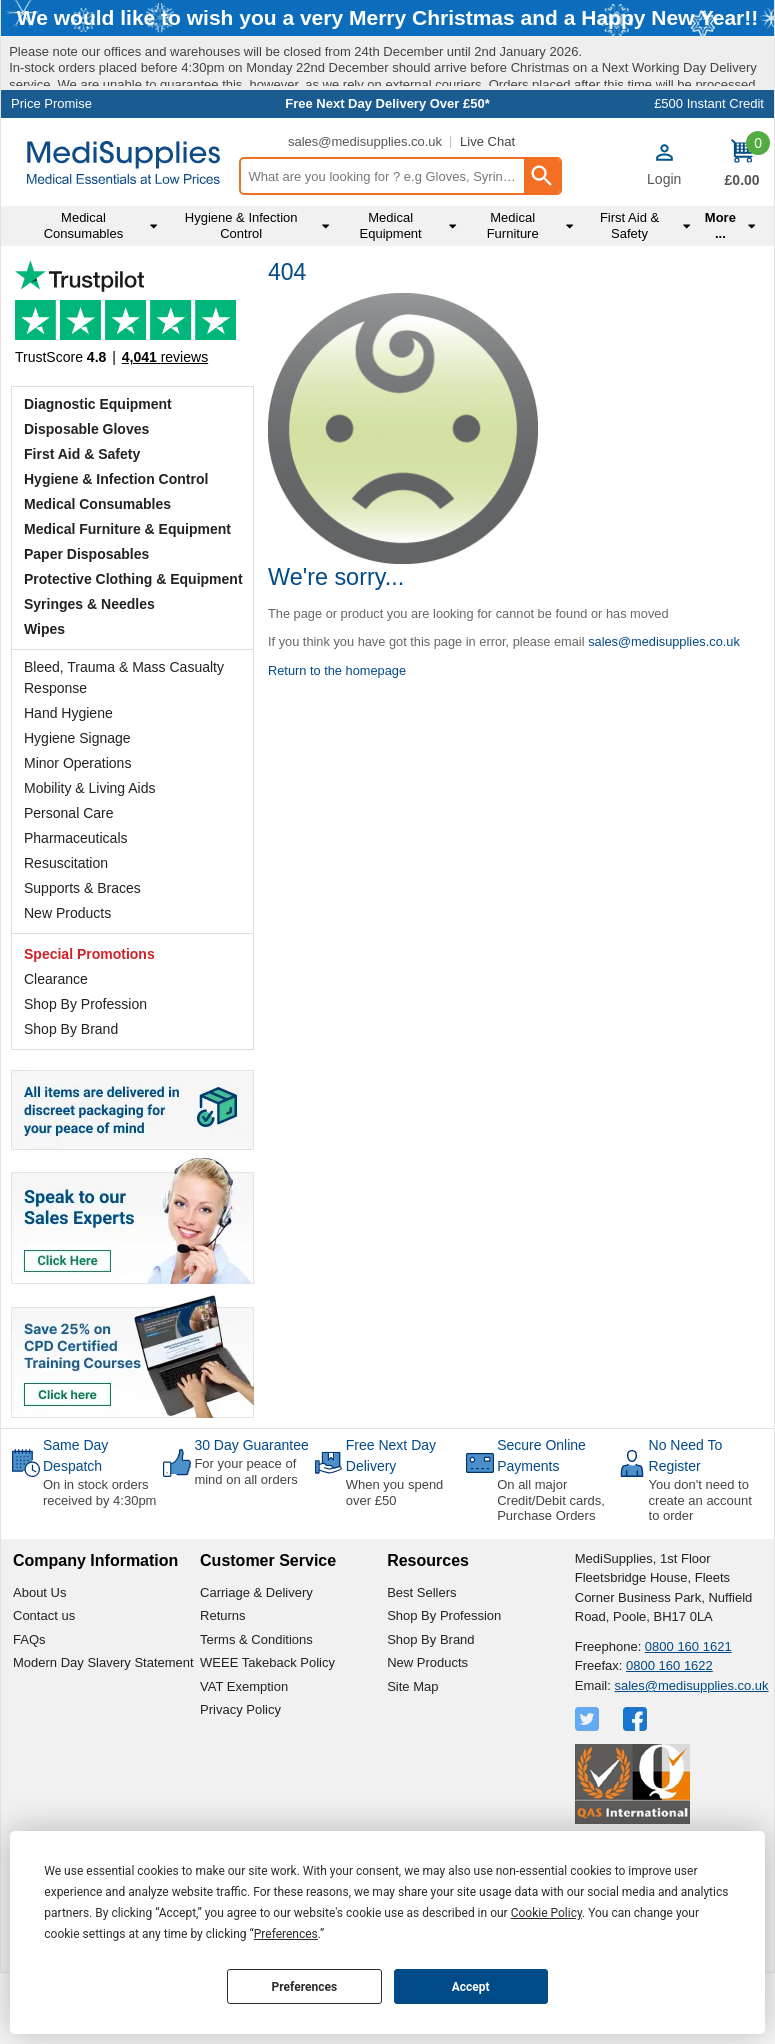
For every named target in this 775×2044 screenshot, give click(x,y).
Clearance (56, 1051)
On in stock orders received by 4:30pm (99, 1564)
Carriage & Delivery (256, 1663)
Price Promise (51, 175)
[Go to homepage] (123, 234)
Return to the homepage (337, 741)
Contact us (44, 1687)
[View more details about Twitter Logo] (589, 1791)
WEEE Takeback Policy (267, 1734)
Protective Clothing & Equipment (133, 651)
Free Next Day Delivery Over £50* (387, 175)
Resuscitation (66, 935)
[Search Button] (542, 248)
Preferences (305, 1987)
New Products (67, 985)
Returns (223, 1687)
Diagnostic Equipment (98, 476)
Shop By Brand (71, 1101)
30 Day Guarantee (251, 1517)
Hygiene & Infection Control (116, 551)
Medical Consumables (97, 576)
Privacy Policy (240, 1781)
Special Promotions (89, 1026)
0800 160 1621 (688, 1717)
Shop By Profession (85, 1076)
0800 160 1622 (669, 1737)
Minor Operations (77, 835)
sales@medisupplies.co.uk (365, 212)
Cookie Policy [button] (546, 1913)
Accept (471, 1987)
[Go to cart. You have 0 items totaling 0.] (742, 236)
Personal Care (69, 885)
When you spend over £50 (395, 1564)
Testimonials (132, 390)
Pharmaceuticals (76, 910)
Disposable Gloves (86, 501)
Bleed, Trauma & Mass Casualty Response (124, 749)
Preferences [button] (286, 1934)
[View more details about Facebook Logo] (637, 1791)
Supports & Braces (82, 960)
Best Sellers (421, 1663)
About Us (39, 1663)
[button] (664, 236)
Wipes (44, 701)
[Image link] (132, 1427)
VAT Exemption (244, 1757)
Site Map (412, 1757)
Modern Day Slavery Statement (103, 1734)
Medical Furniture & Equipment (127, 601)
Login (664, 250)
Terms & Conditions (256, 1710)
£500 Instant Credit (709, 175)
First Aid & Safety (82, 526)
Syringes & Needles (89, 676)
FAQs (29, 1710)
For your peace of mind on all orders (245, 1543)
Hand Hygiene (68, 785)
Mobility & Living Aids (90, 860)
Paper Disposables (86, 626)
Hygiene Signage (77, 810)
